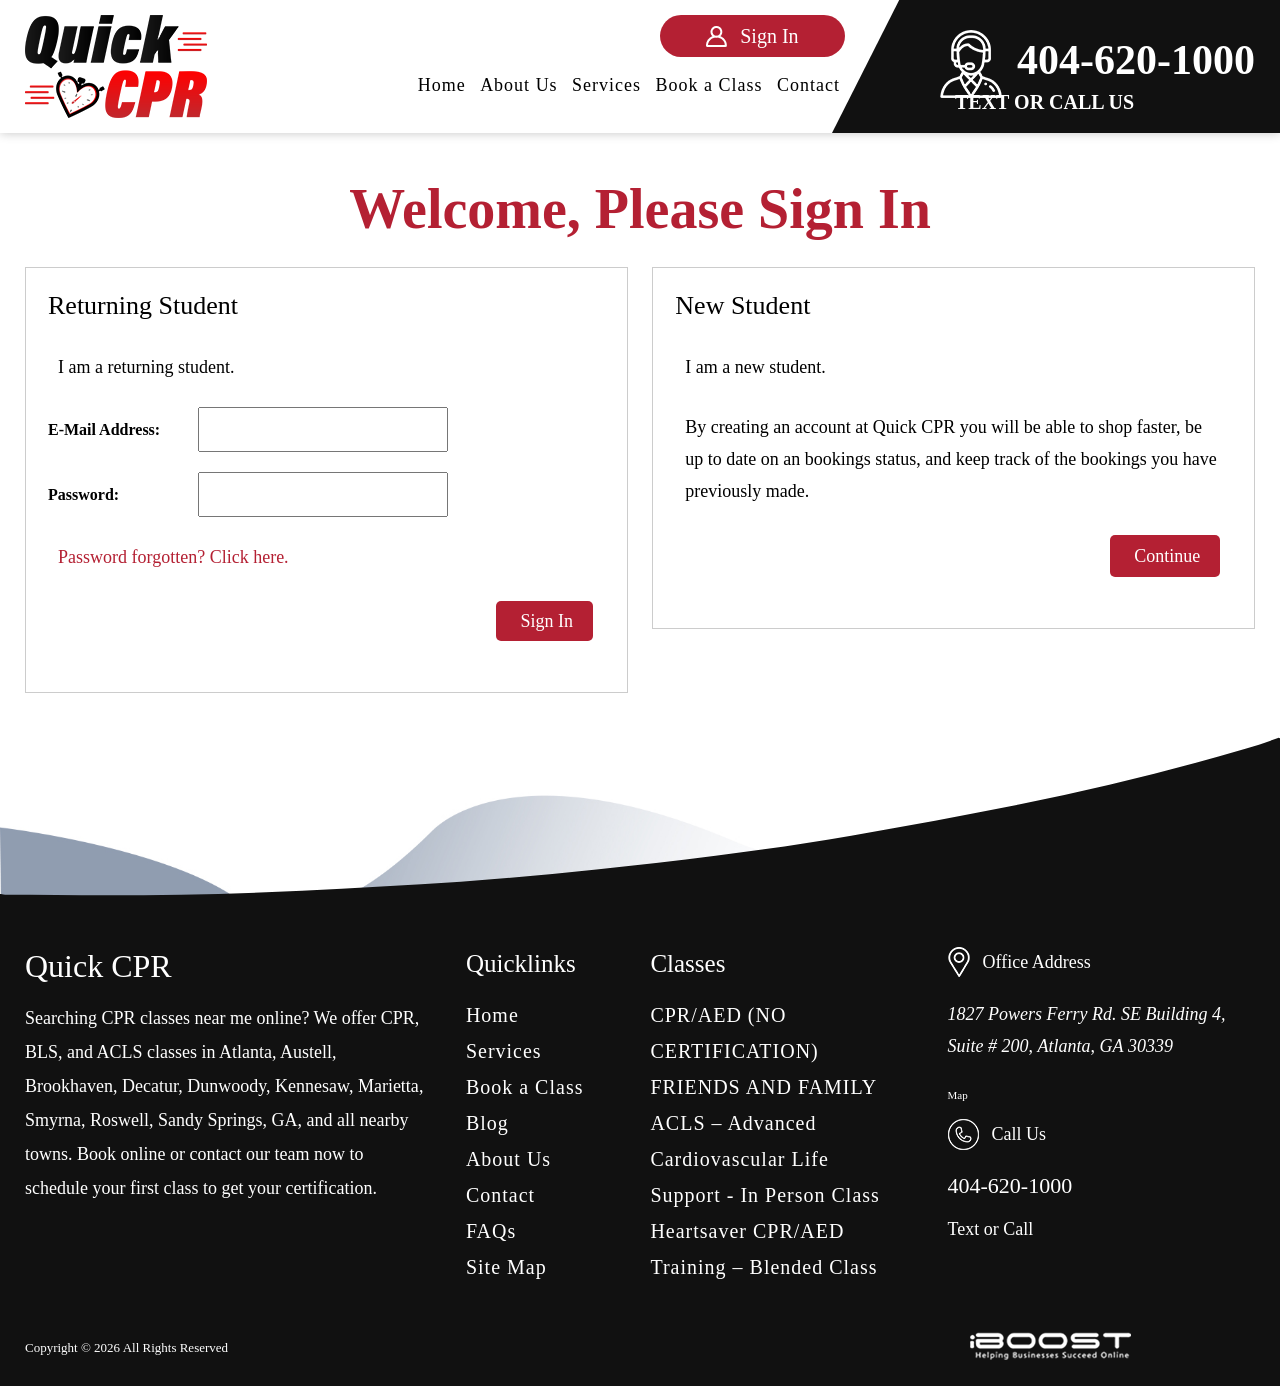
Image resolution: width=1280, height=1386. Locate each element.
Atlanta (245, 1052)
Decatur (150, 1086)
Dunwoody (226, 1086)
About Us (519, 85)
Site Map (506, 1267)
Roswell (119, 1120)
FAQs (491, 1231)
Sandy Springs (210, 1120)
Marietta (388, 1086)
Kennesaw (312, 1086)
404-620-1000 (1097, 60)
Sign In (544, 621)
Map (958, 1095)
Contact (808, 85)
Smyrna (53, 1120)
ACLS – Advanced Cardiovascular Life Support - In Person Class (764, 1159)
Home (442, 85)
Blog (487, 1123)
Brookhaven (69, 1086)
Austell (306, 1052)
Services (606, 85)
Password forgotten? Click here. (173, 557)
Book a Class (709, 85)
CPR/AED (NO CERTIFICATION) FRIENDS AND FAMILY (763, 1051)
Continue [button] (1165, 556)
